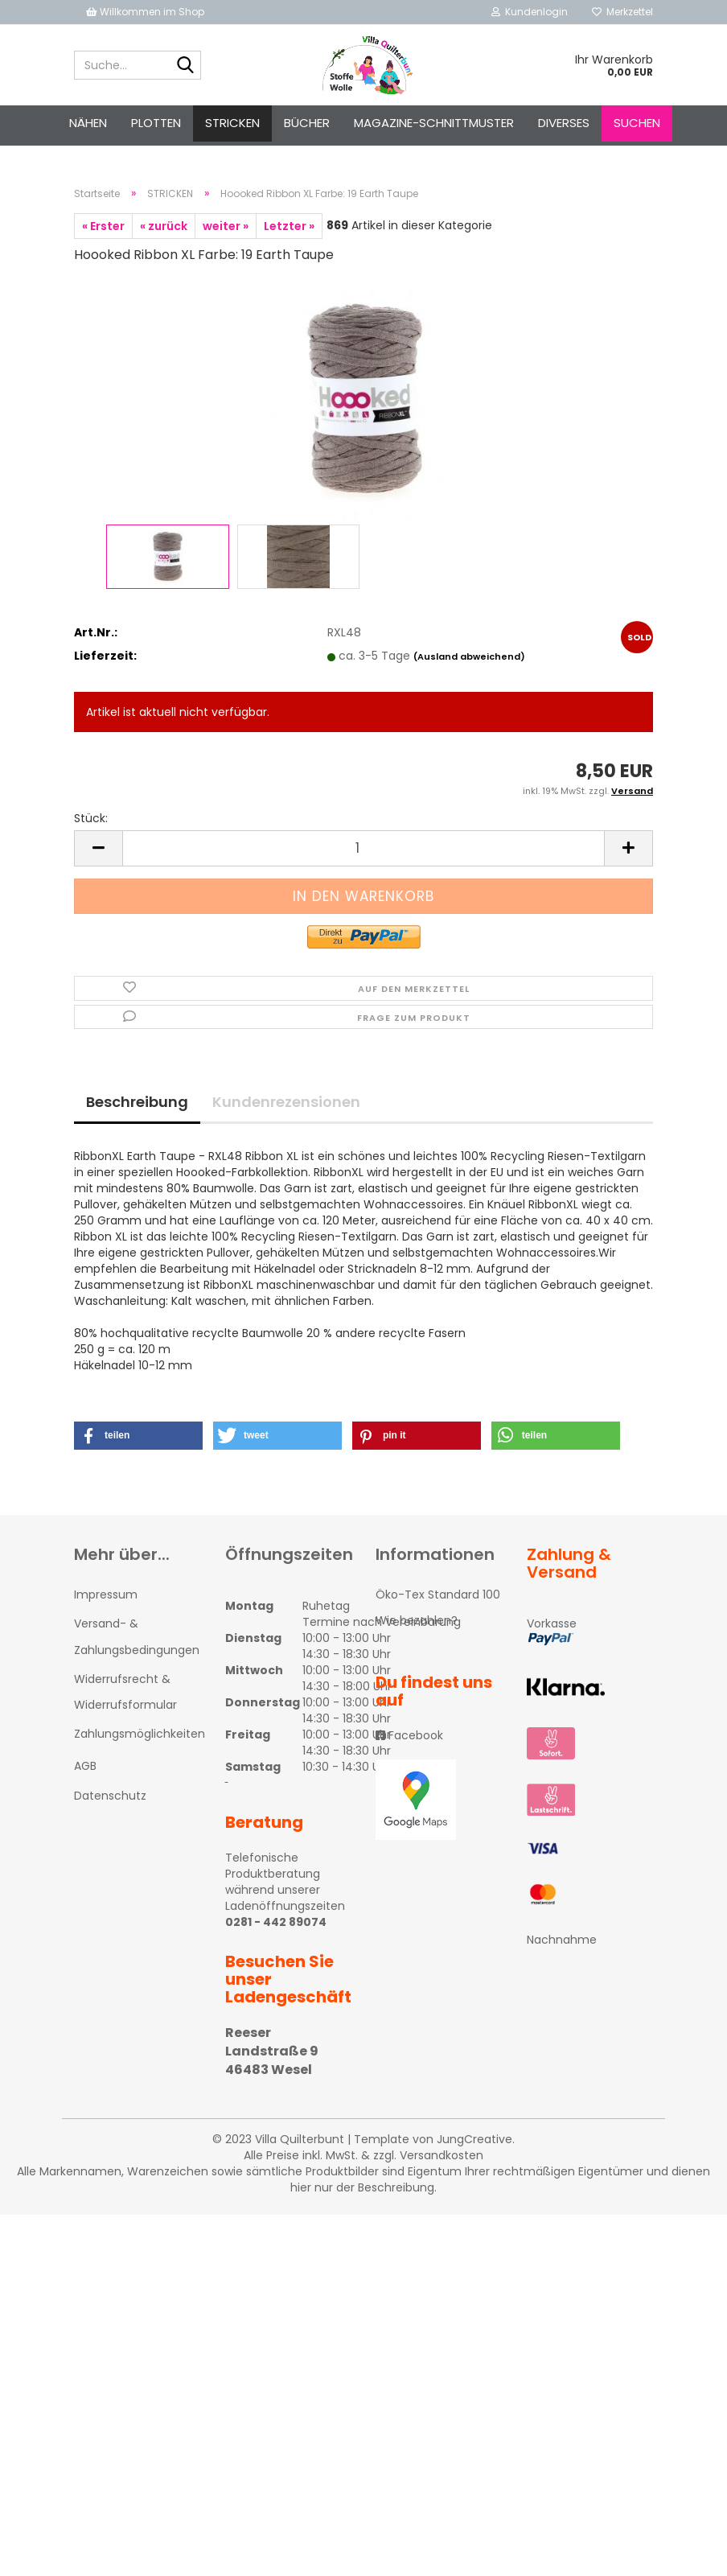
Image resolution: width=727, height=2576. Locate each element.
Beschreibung (137, 1102)
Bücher (307, 122)
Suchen (637, 122)
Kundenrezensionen (286, 1102)
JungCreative (474, 2139)
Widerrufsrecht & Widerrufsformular (125, 1692)
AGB (85, 1766)
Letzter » (289, 226)
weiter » (225, 226)
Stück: (91, 818)
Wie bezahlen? (417, 1620)
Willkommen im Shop (145, 12)
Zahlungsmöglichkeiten (137, 1734)
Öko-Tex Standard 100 (438, 1594)
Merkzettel (622, 12)
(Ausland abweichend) (469, 656)
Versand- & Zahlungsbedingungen (136, 1636)
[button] (138, 1436)
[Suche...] (185, 65)
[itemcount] (363, 848)
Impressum (106, 1594)
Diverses (563, 122)
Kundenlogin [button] (529, 12)
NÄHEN (88, 122)
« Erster (103, 226)
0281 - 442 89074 (276, 1922)
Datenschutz (110, 1796)
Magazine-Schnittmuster (434, 122)
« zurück (163, 226)
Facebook (409, 1735)
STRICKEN (232, 122)
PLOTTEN (156, 122)
